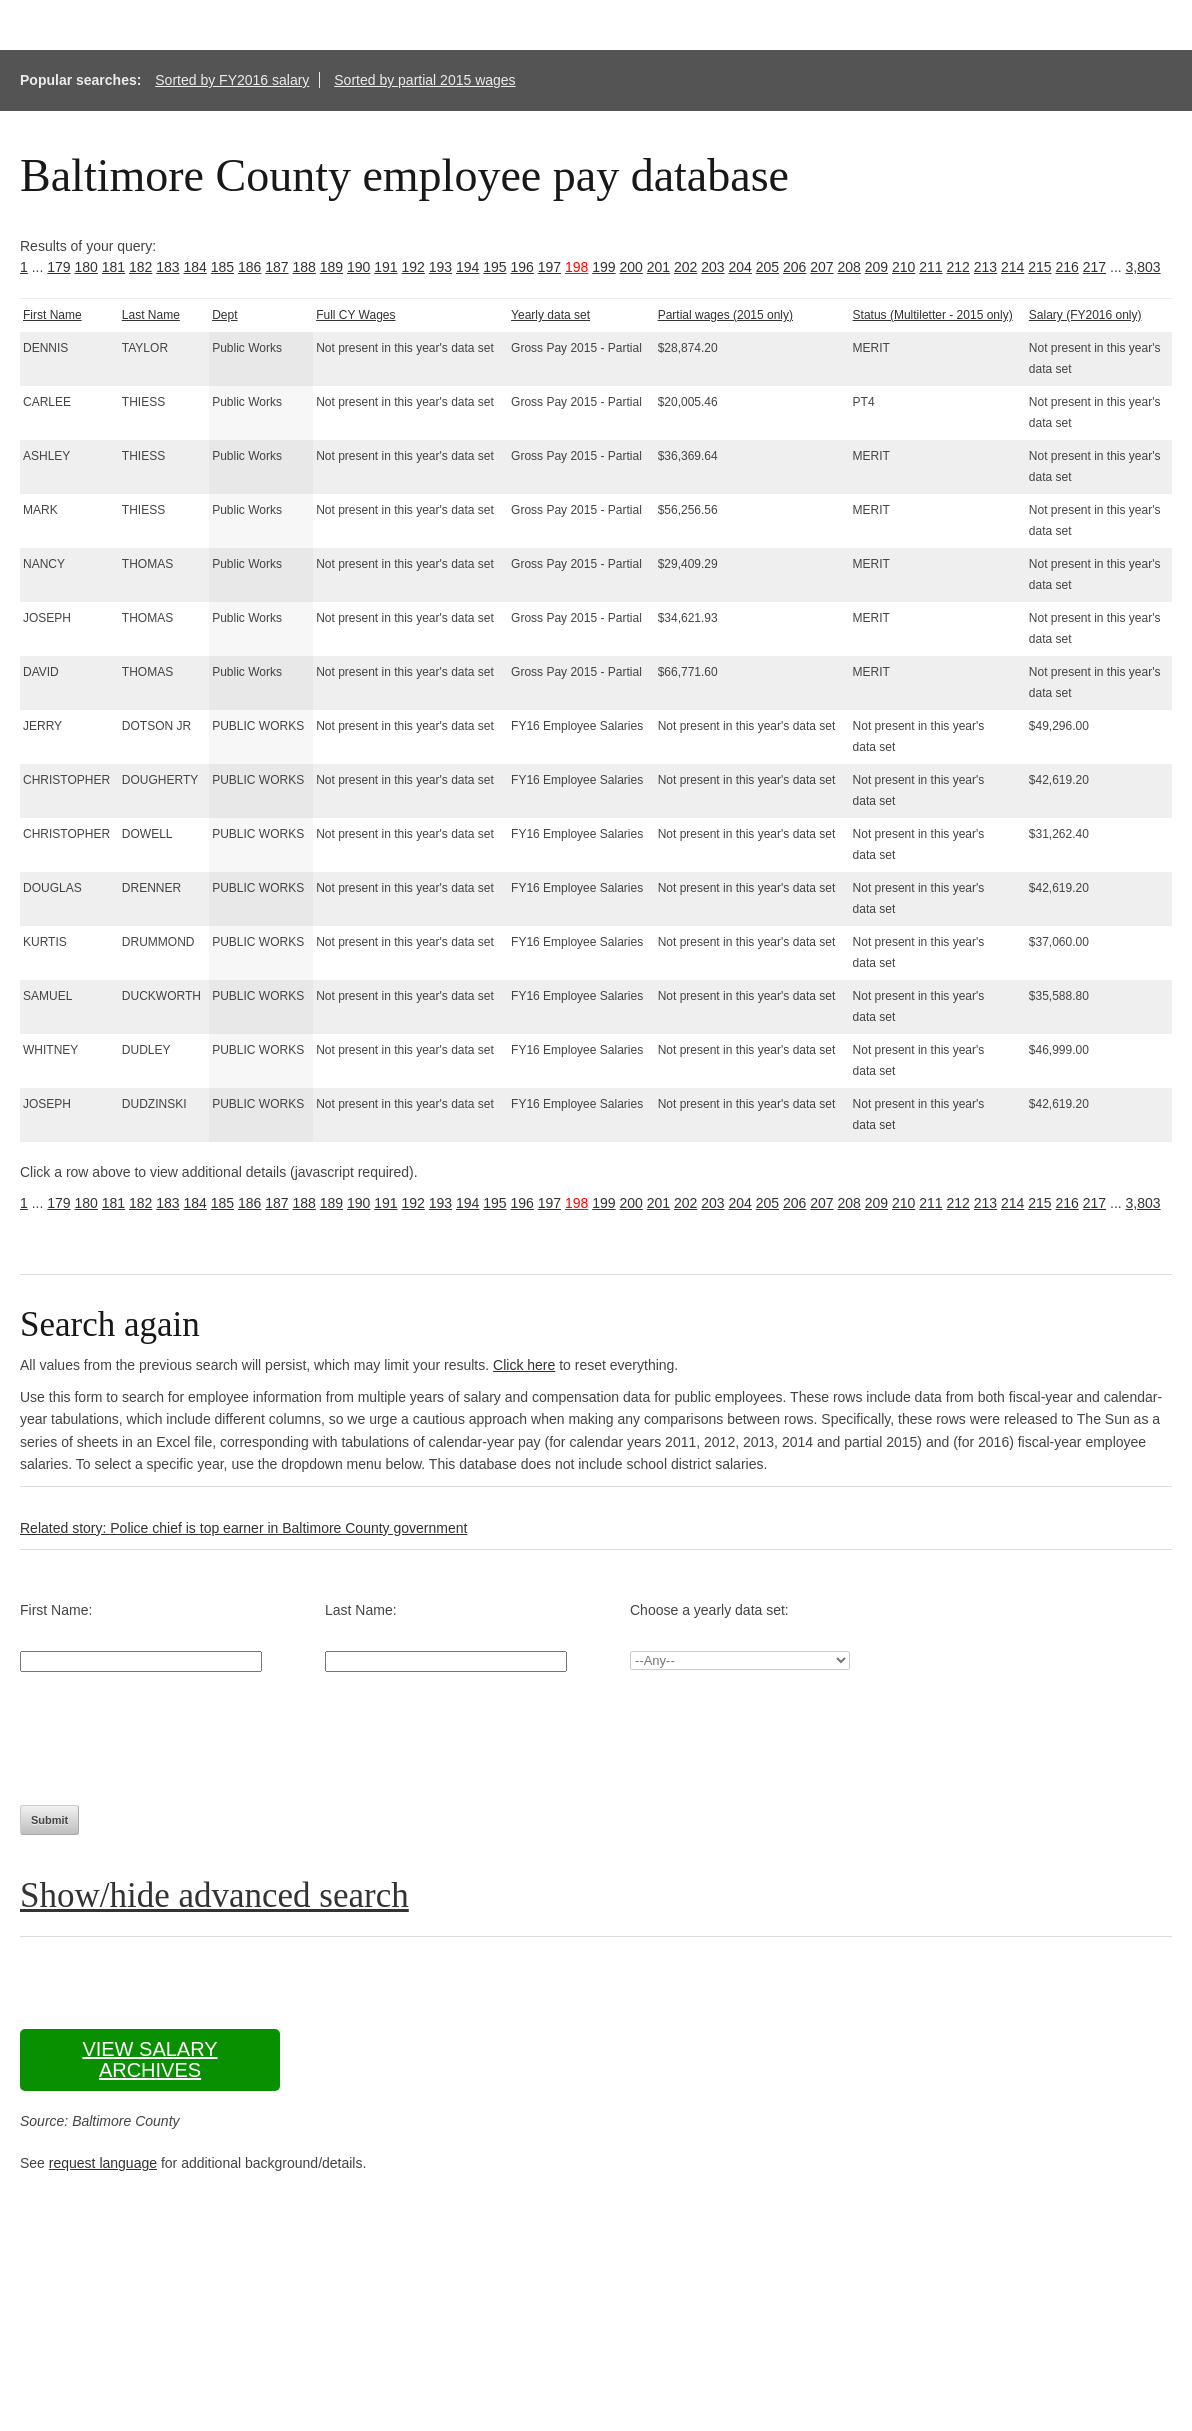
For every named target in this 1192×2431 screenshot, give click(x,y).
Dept (224, 315)
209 (876, 267)
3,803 (1143, 267)
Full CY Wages (355, 315)
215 (1039, 267)
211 (930, 267)
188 (304, 267)
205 (767, 267)
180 (86, 267)
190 (358, 267)
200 (631, 267)
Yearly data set (550, 315)
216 (1067, 267)
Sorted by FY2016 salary (232, 80)
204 (740, 267)
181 (113, 267)
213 (985, 267)
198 (576, 267)
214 (1012, 267)
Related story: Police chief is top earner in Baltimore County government (243, 1528)
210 (903, 267)
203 (712, 267)
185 (222, 267)
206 (794, 267)
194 (467, 267)
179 (58, 267)
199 (603, 267)
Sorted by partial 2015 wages (424, 80)
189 (331, 267)
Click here (524, 1365)
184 (195, 267)
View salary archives (149, 2059)
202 (685, 267)
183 (167, 267)
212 (958, 267)
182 (140, 267)
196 (522, 267)
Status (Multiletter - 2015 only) (933, 315)
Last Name (151, 315)
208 (849, 267)
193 (440, 267)
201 (658, 267)
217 (1094, 267)
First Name (52, 315)
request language (103, 2163)
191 (385, 267)
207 (821, 267)
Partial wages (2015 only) (725, 315)
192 (413, 267)
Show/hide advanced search (214, 1895)
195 (494, 267)
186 (249, 267)
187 (276, 267)
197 (549, 267)
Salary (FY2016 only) (1085, 315)
